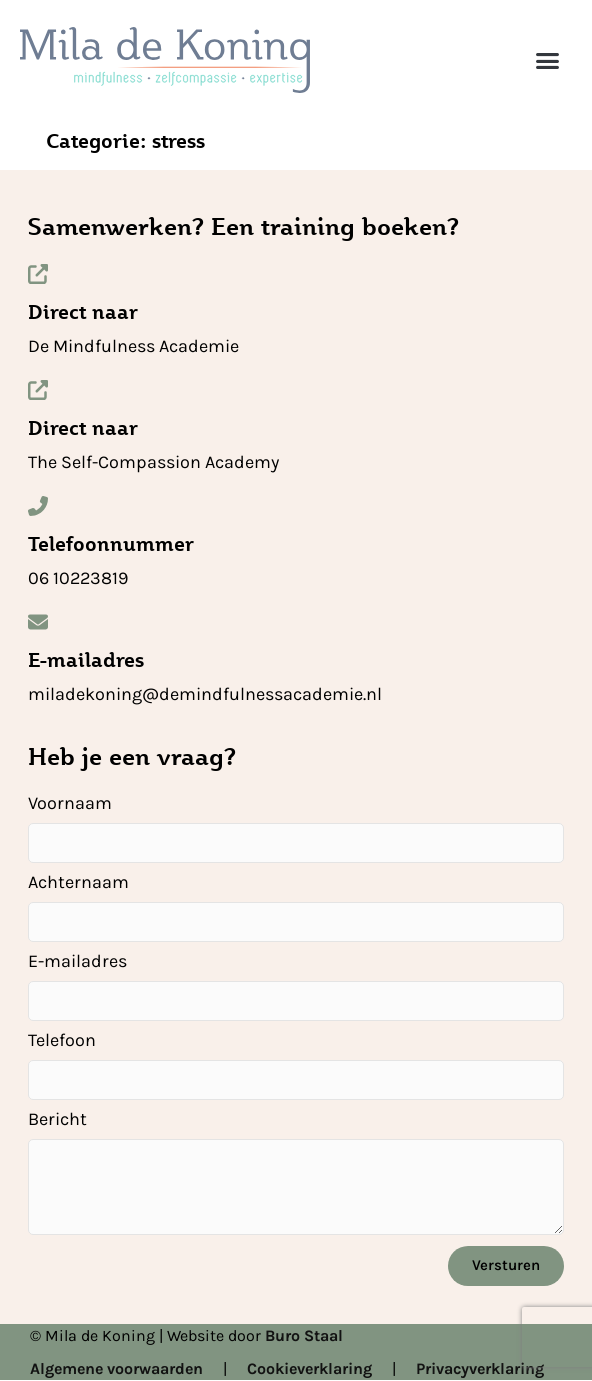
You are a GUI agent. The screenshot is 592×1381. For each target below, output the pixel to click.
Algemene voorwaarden (116, 1368)
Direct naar (83, 312)
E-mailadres (86, 660)
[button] (547, 60)
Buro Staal (304, 1335)
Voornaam (70, 804)
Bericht (57, 1120)
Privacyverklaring (480, 1368)
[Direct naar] (38, 274)
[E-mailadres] (38, 622)
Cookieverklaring (309, 1368)
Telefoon (62, 1041)
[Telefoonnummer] (38, 506)
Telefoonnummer (111, 544)
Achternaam (78, 883)
